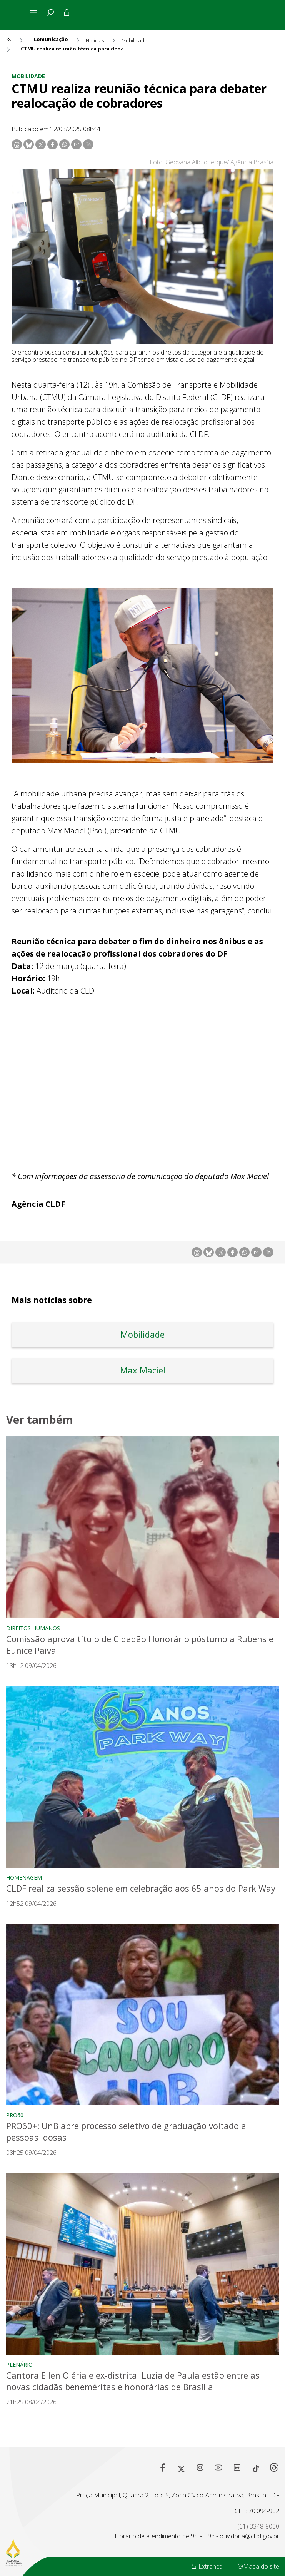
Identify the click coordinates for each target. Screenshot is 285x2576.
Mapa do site (258, 2566)
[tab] (50, 12)
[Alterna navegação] (34, 13)
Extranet (206, 2566)
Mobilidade (28, 76)
